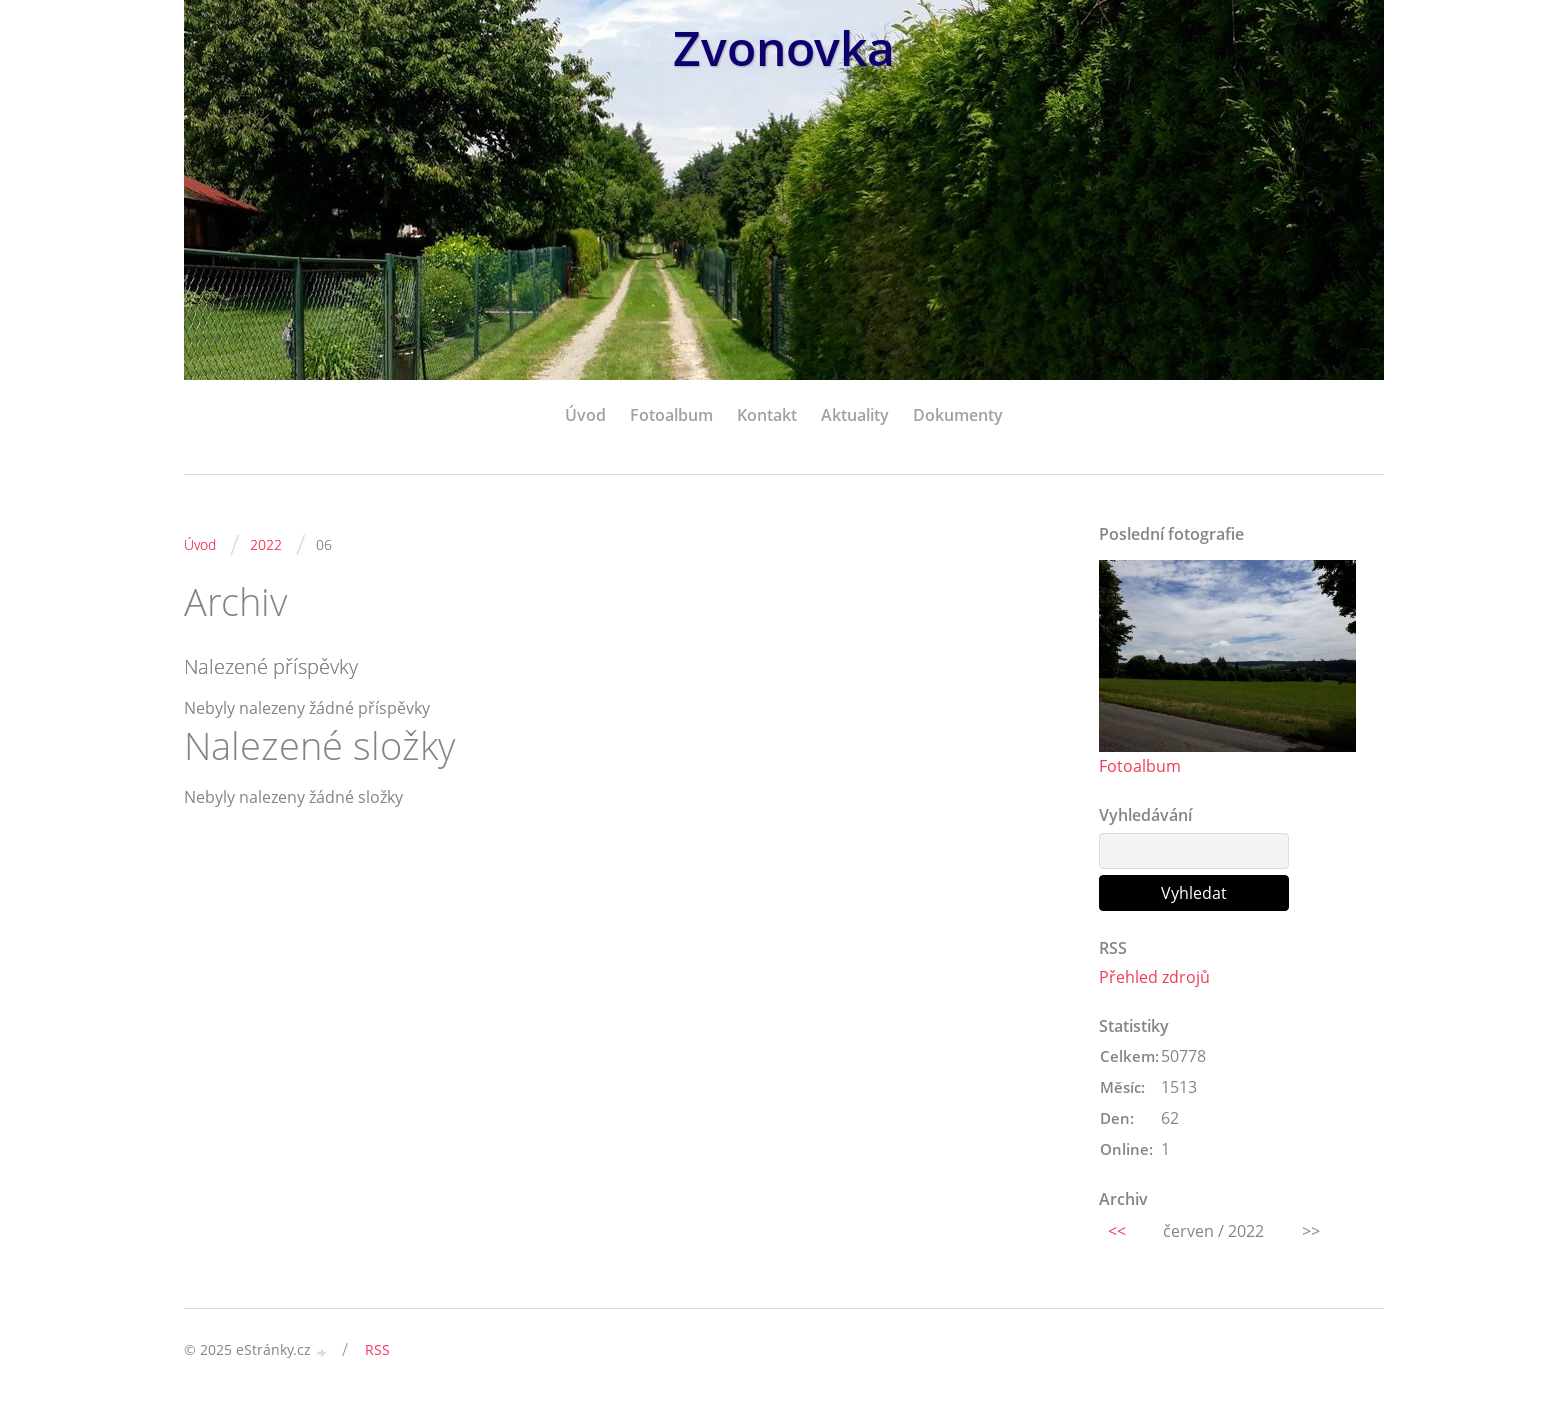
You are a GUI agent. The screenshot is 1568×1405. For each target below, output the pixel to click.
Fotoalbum (671, 415)
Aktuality (855, 415)
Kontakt (767, 415)
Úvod (585, 415)
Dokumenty (958, 415)
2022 (266, 544)
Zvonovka (784, 47)
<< (1117, 1231)
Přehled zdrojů (1154, 977)
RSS (377, 1349)
